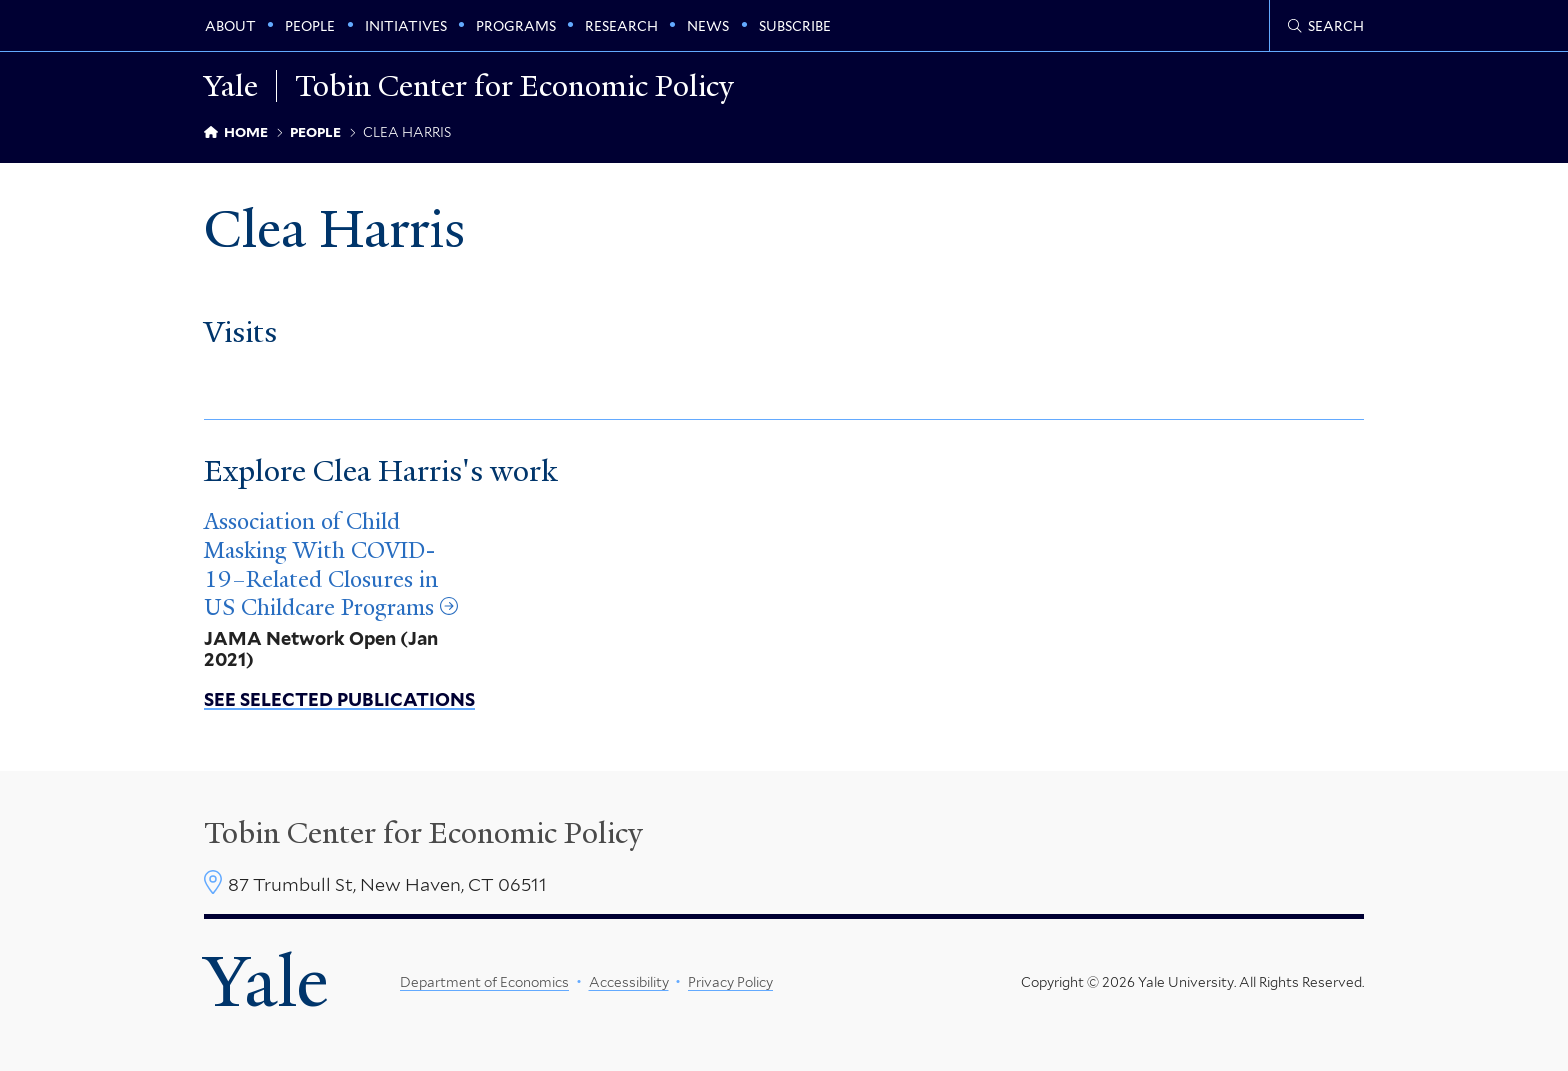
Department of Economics (484, 982)
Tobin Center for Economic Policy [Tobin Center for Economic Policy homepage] (514, 86)
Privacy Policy (730, 982)
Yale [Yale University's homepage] (266, 982)
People (310, 26)
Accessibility (629, 982)
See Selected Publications (339, 699)
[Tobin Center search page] (1326, 26)
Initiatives (406, 26)
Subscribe (795, 26)
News (708, 26)
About (230, 26)
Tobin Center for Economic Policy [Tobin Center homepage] (423, 833)
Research (621, 26)
